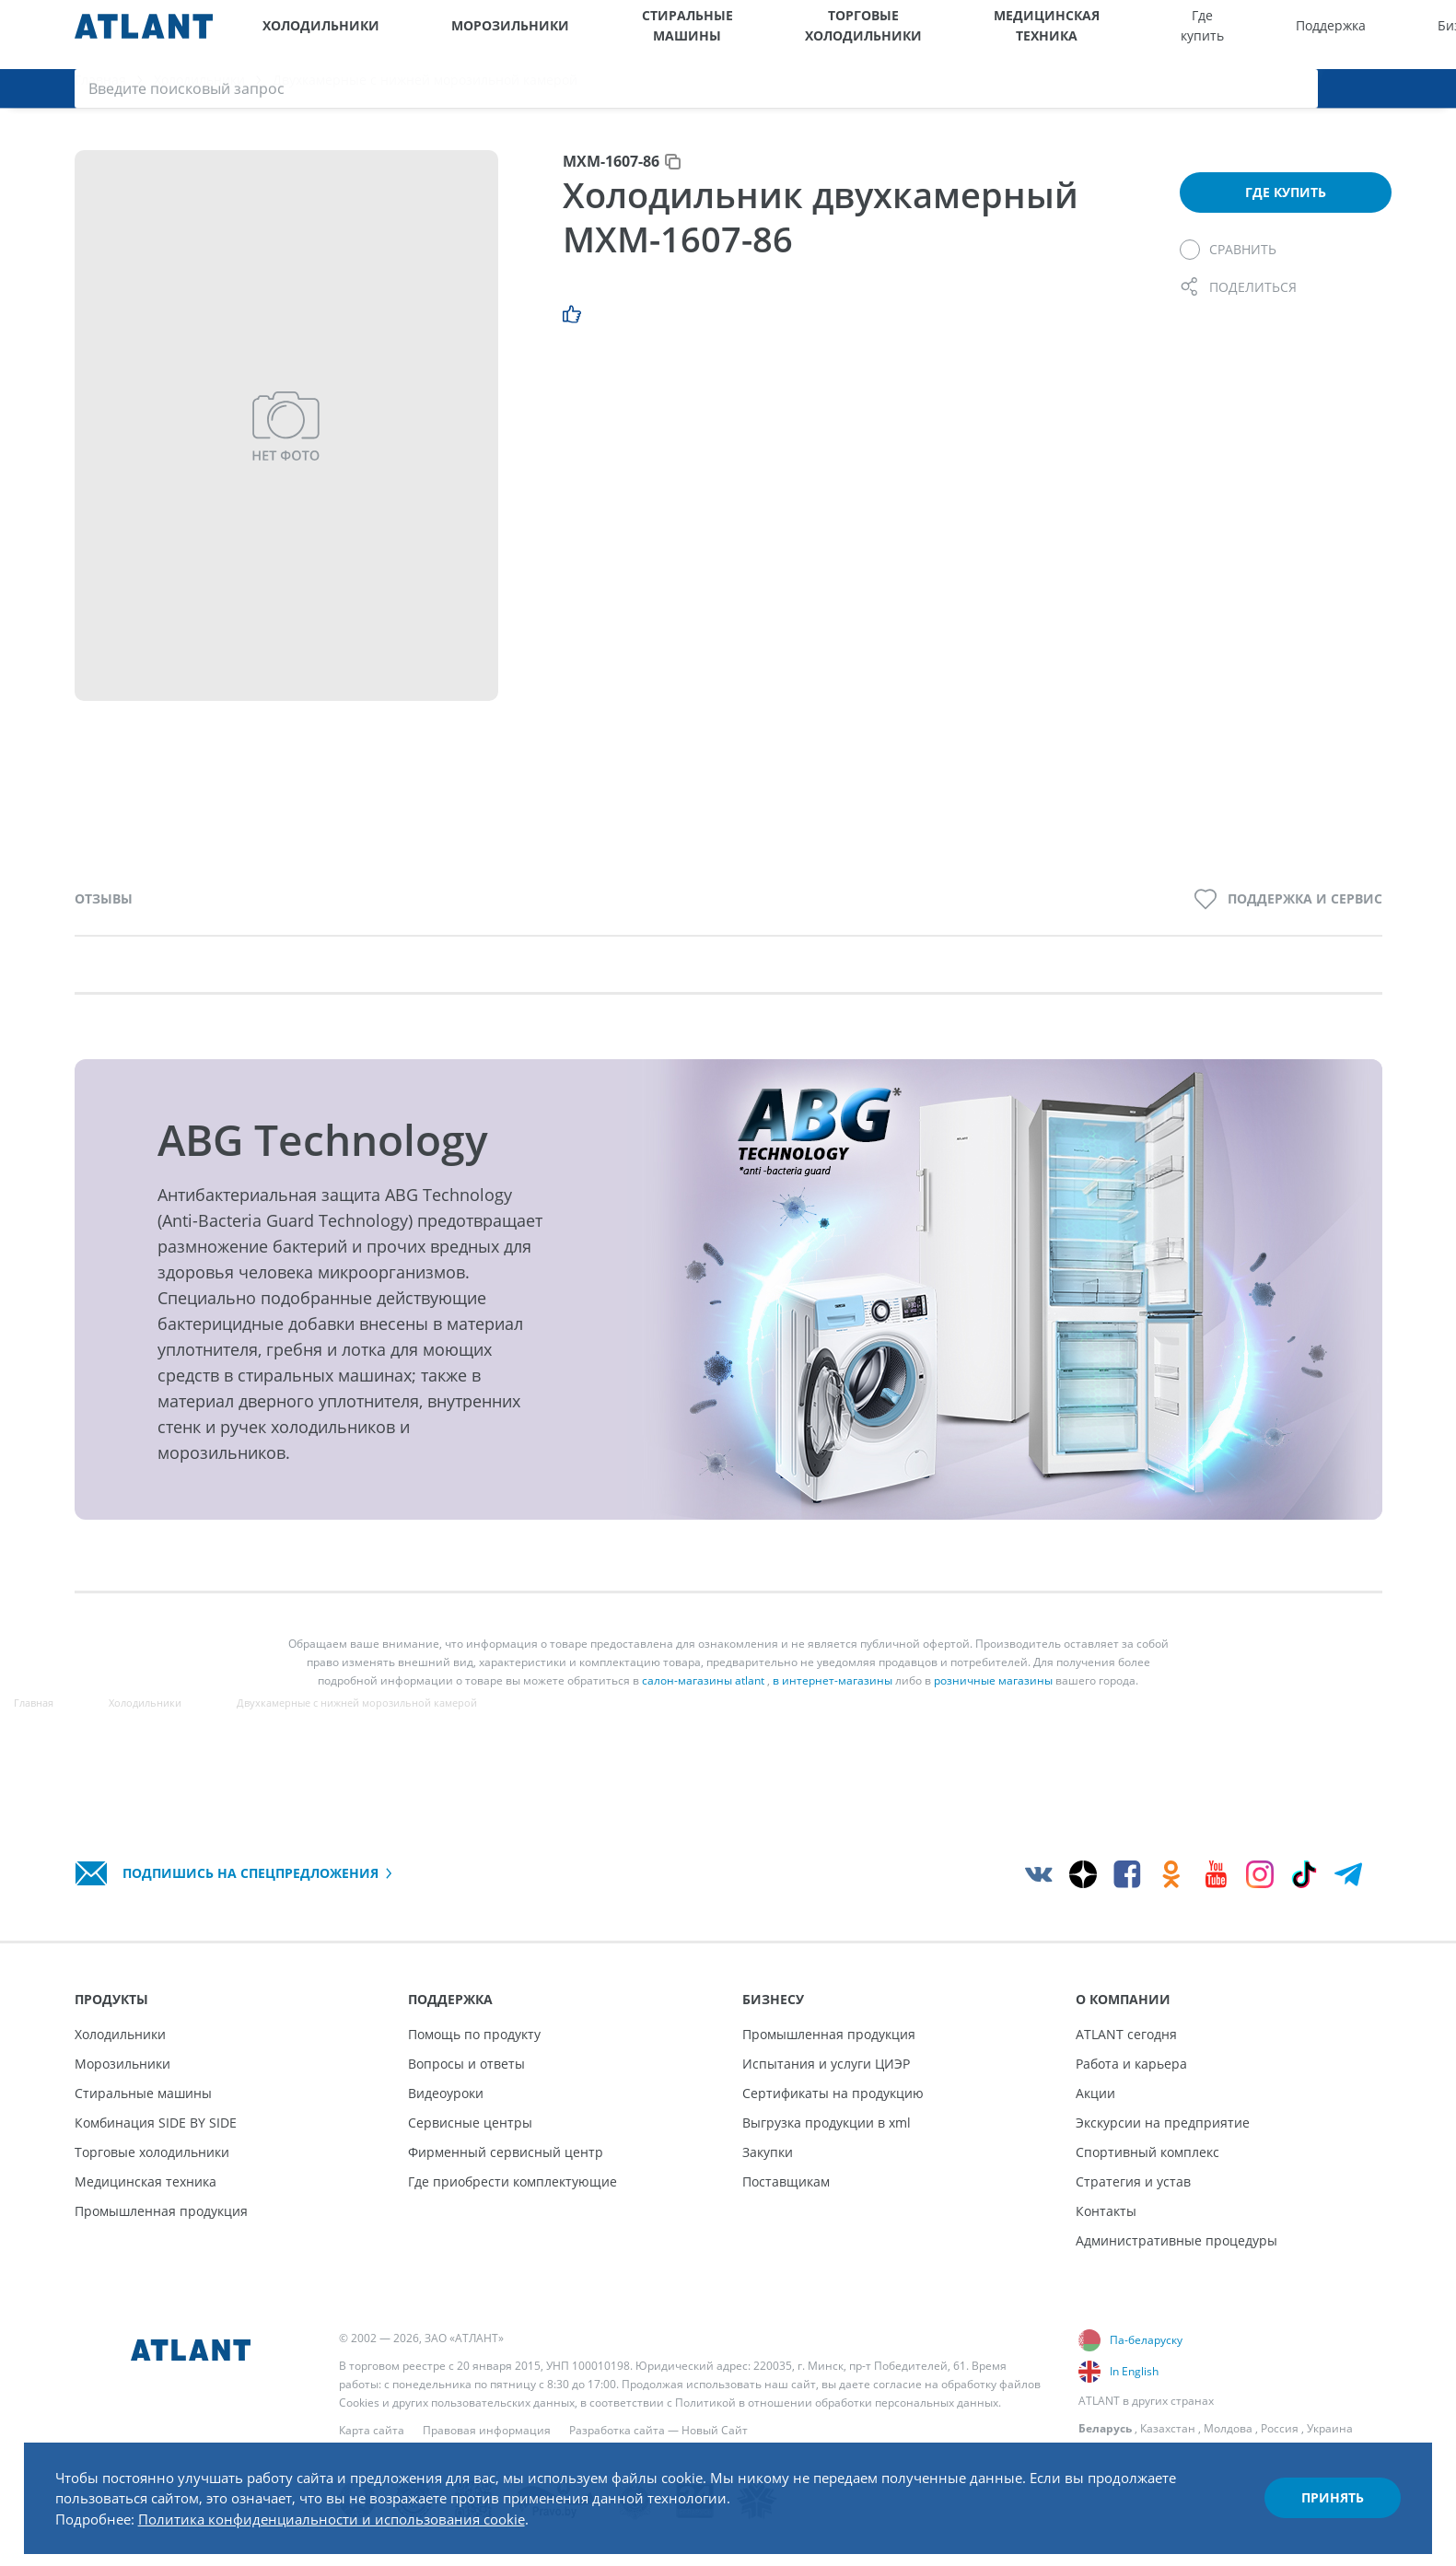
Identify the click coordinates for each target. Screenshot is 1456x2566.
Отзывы (104, 916)
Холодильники (308, 34)
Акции (1095, 2093)
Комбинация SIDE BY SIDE (156, 2122)
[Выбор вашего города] (1293, 34)
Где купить (967, 34)
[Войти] (1389, 34)
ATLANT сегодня (1126, 2034)
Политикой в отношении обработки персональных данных (836, 2402)
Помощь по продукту (474, 2034)
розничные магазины (993, 1698)
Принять (1314, 2486)
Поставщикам (786, 2181)
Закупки (767, 2152)
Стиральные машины (585, 34)
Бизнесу (1140, 34)
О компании (1225, 34)
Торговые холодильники (716, 34)
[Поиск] (1435, 34)
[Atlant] (144, 34)
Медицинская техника (856, 34)
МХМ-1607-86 (611, 179)
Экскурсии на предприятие (1163, 2122)
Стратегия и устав (1133, 2181)
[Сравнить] (1228, 267)
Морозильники (453, 34)
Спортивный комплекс (1147, 2152)
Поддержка (1052, 34)
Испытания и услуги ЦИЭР (826, 2063)
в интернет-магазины (832, 1698)
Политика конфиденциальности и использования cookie (366, 2509)
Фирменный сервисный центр (505, 2152)
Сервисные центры (470, 2122)
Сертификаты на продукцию (833, 2093)
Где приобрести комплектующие (512, 2181)
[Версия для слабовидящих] (1340, 34)
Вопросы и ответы (466, 2063)
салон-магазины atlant (703, 1698)
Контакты (1106, 2211)
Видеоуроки (445, 2093)
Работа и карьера (1131, 2063)
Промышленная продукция (161, 2211)
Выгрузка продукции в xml (826, 2122)
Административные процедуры (1176, 2240)
